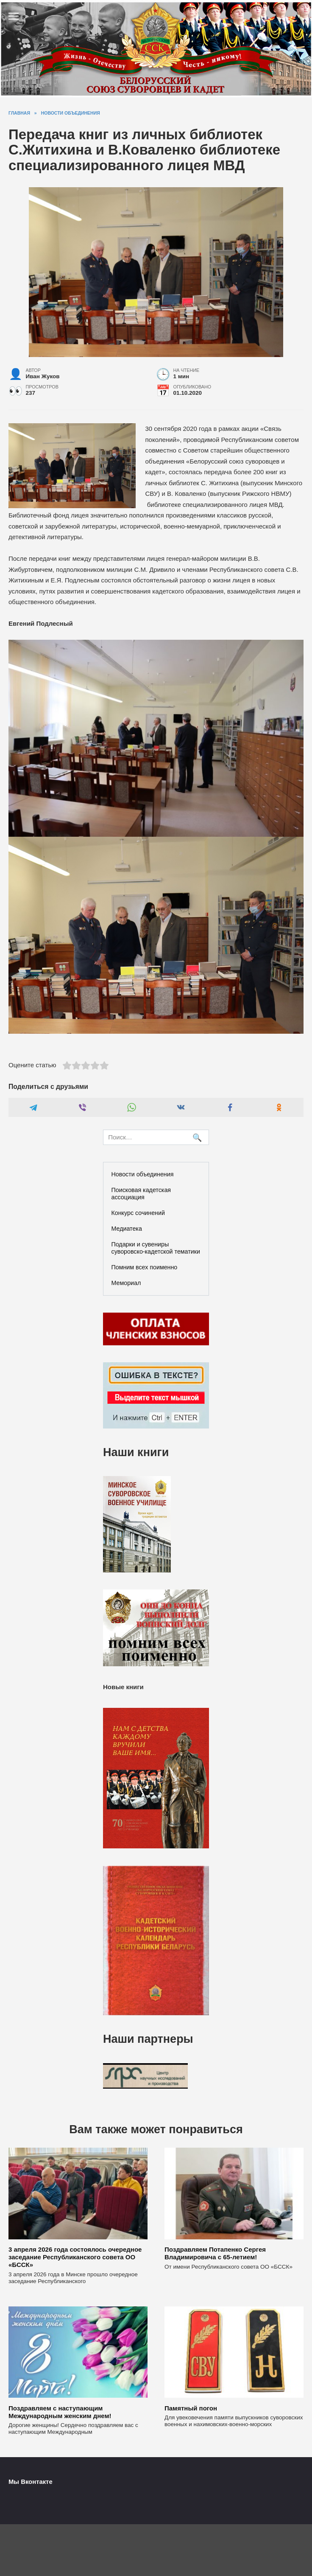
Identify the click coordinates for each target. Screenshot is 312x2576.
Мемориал (126, 1283)
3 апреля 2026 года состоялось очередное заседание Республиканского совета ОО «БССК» (75, 2257)
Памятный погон (190, 2407)
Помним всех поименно (144, 1267)
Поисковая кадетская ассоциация (141, 1194)
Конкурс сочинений (138, 1212)
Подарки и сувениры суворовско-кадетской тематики (155, 1248)
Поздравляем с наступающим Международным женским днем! (59, 2411)
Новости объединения (142, 1174)
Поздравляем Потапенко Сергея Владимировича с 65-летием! (215, 2253)
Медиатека (126, 1228)
